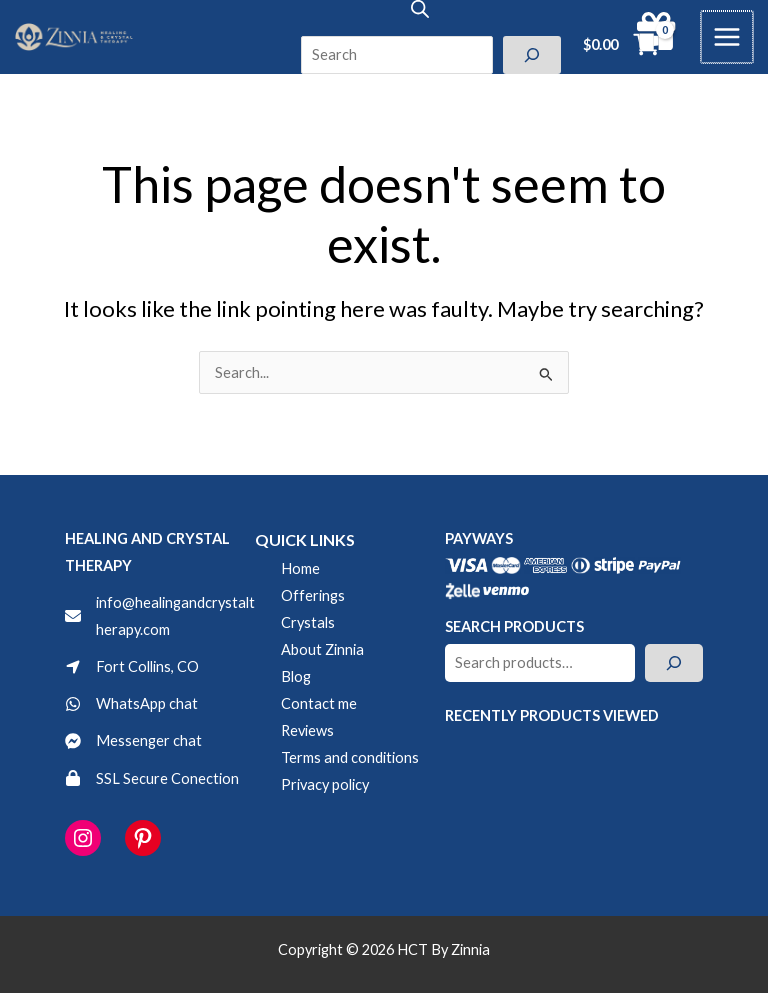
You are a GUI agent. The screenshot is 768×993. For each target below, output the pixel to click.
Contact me (319, 703)
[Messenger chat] (133, 740)
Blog (296, 676)
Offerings (313, 595)
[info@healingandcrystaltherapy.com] (160, 616)
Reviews (307, 730)
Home (300, 568)
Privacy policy (325, 784)
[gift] (658, 31)
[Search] (532, 55)
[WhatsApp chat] (131, 703)
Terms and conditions (350, 757)
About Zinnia (322, 649)
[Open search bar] (420, 9)
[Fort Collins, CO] (132, 666)
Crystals (308, 622)
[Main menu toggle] (728, 37)
